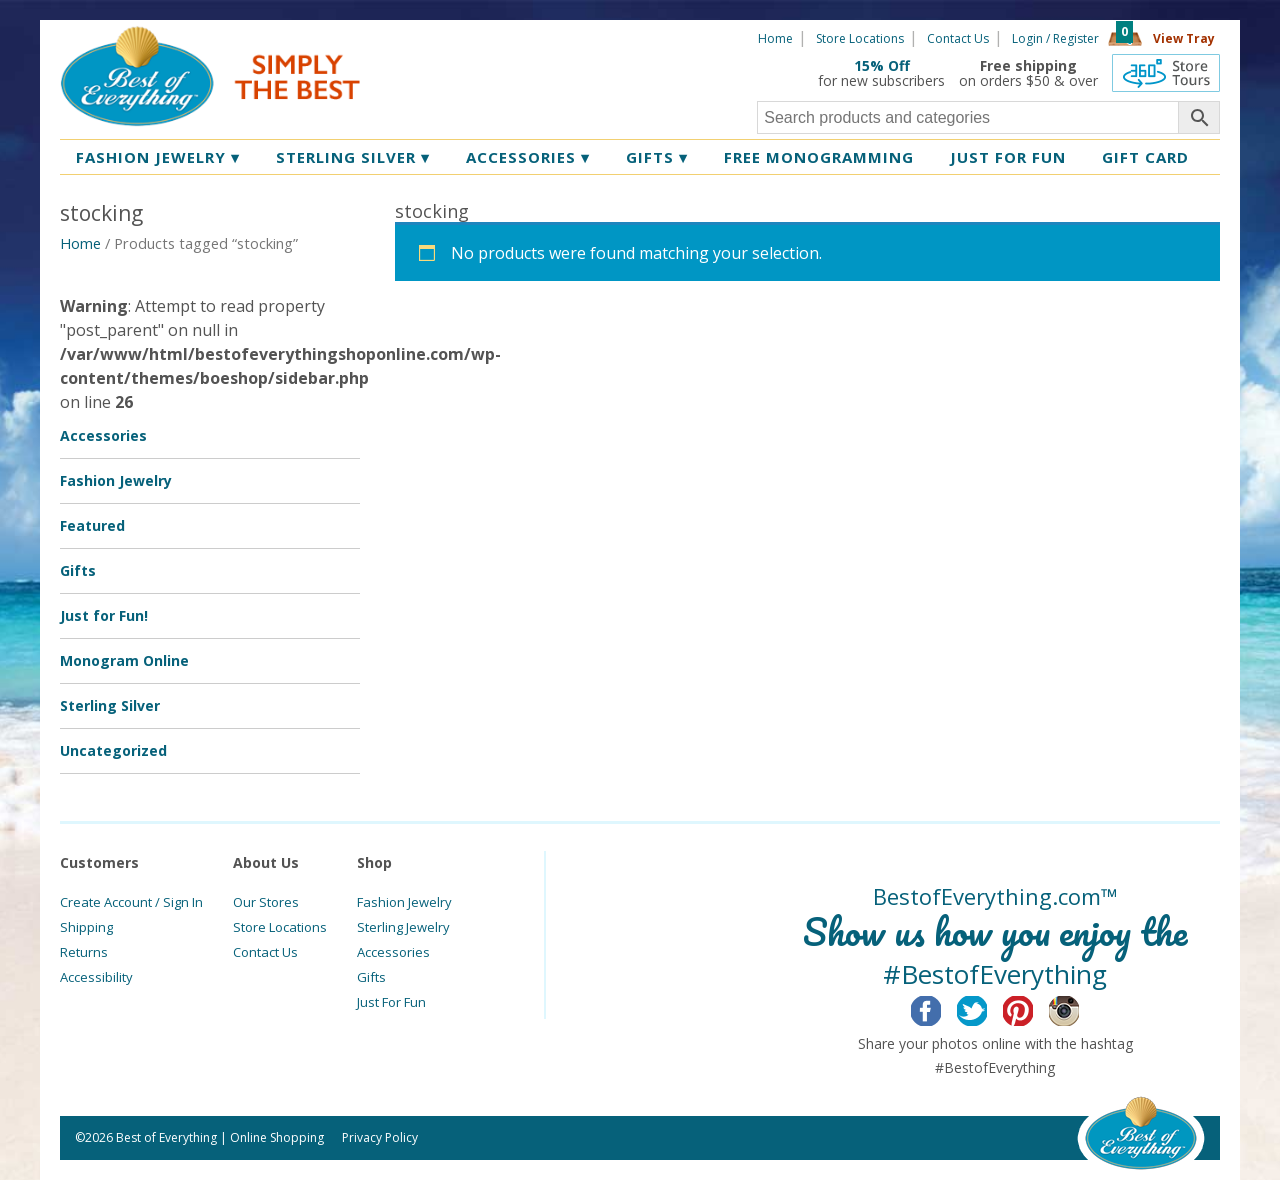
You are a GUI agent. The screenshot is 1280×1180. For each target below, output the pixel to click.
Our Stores (266, 902)
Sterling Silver (353, 157)
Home (775, 38)
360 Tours (1166, 73)
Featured (92, 525)
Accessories (528, 157)
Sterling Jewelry (403, 927)
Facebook (941, 1008)
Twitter (987, 1008)
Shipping (86, 927)
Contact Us (958, 38)
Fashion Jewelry (158, 157)
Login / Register (1055, 38)
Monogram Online (124, 660)
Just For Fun (391, 1002)
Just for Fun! (104, 615)
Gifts (657, 157)
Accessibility (96, 977)
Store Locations (860, 38)
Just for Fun (1008, 157)
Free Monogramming (819, 157)
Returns (84, 952)
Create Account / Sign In (131, 902)
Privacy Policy (380, 1137)
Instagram (1079, 1008)
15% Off (882, 65)
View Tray (1184, 38)
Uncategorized (113, 750)
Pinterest (1033, 1008)
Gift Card (1145, 157)
